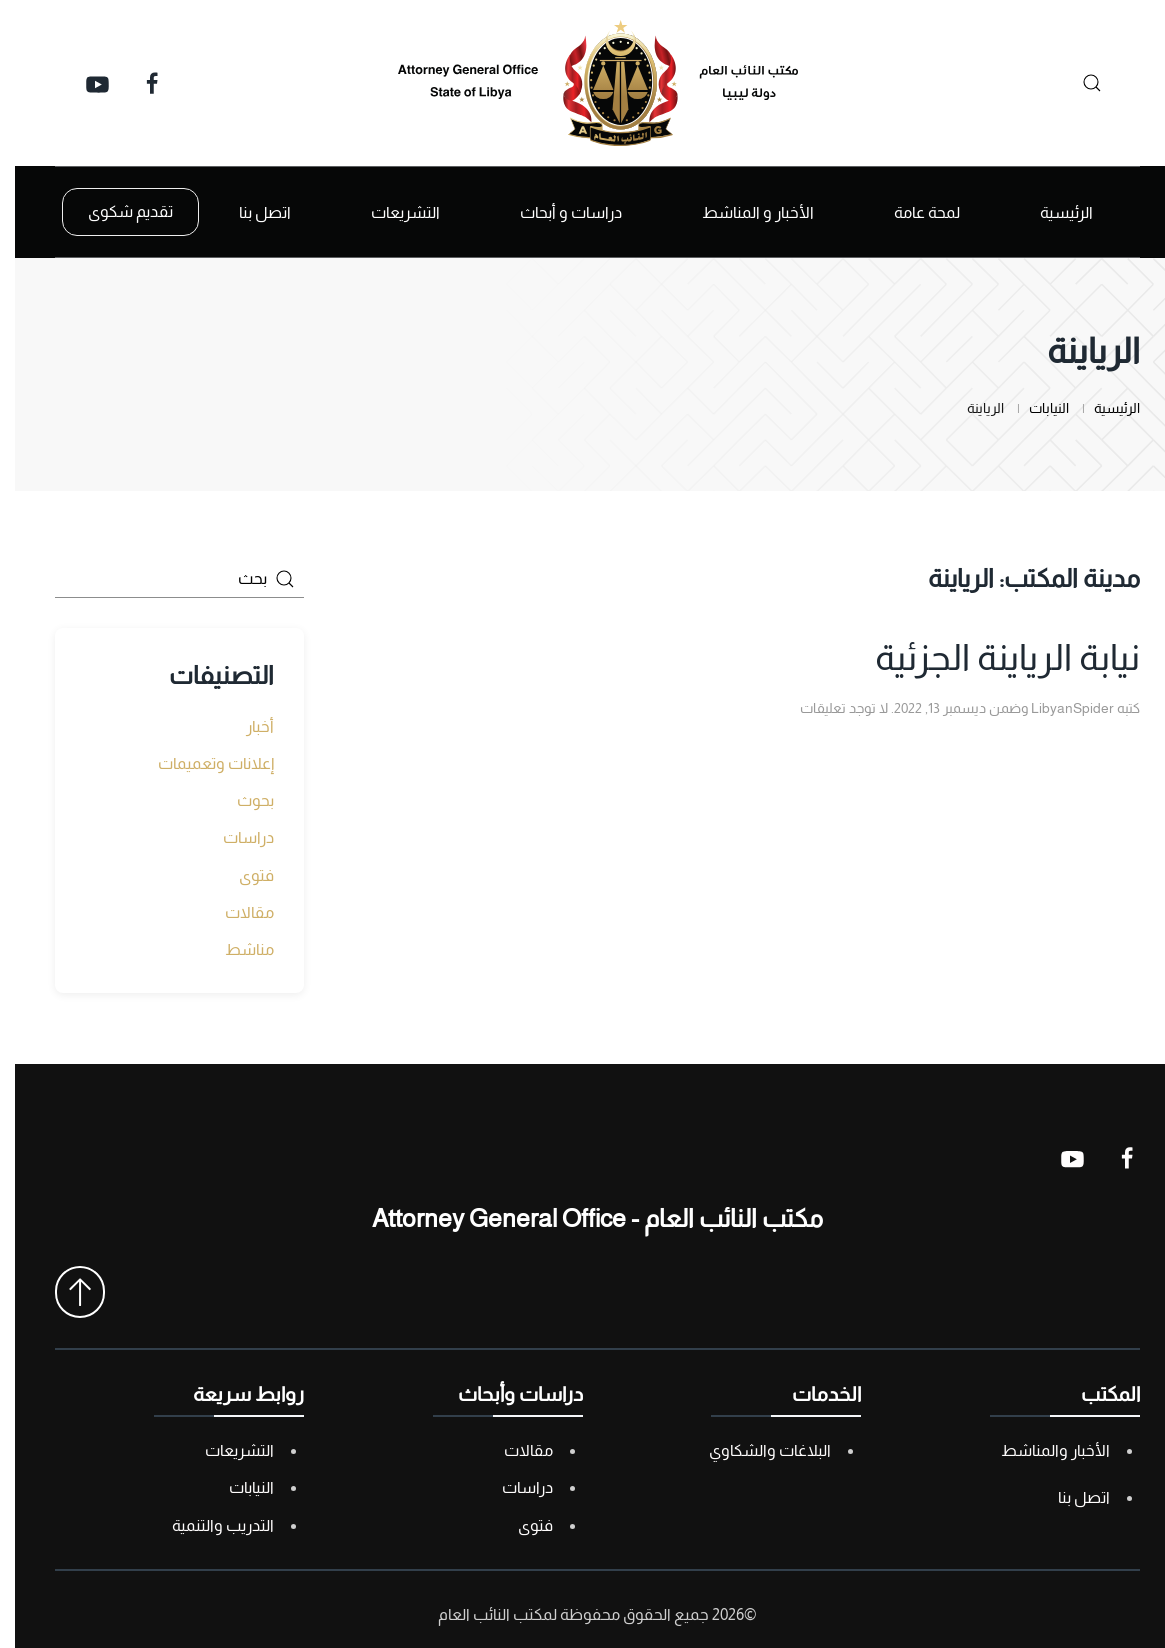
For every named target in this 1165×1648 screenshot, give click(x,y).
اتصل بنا (250, 212)
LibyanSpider (1057, 708)
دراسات (233, 837)
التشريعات (224, 1450)
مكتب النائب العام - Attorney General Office (582, 1218)
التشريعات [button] (390, 212)
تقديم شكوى (115, 211)
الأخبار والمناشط (1040, 1450)
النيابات (236, 1487)
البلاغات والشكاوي (755, 1450)
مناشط (234, 949)
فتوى (241, 875)
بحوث (240, 800)
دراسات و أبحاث (556, 212)
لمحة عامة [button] (912, 212)
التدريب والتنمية (208, 1525)
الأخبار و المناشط (743, 212)
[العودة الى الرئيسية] (583, 83)
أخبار (245, 726)
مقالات (234, 912)
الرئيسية (1051, 212)
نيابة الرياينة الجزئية (992, 657)
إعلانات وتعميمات (201, 763)
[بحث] (1071, 83)
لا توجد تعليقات (829, 708)
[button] (65, 1292)
